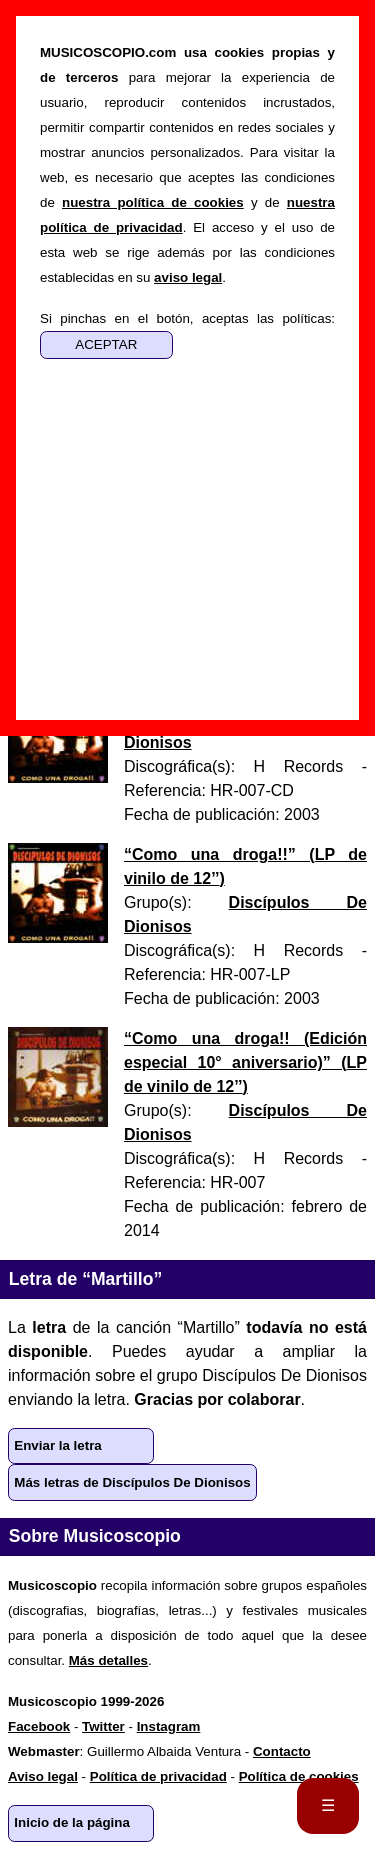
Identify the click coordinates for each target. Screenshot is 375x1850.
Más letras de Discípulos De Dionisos (132, 1482)
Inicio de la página (72, 1822)
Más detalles (108, 1660)
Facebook (39, 1726)
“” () (245, 1062)
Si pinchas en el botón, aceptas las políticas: (187, 318)
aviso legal (188, 277)
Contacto (282, 1751)
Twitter (103, 1726)
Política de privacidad (158, 1776)
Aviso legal (43, 1776)
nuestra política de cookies (153, 202)
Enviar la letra (57, 1445)
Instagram (169, 1726)
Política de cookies (299, 1776)
